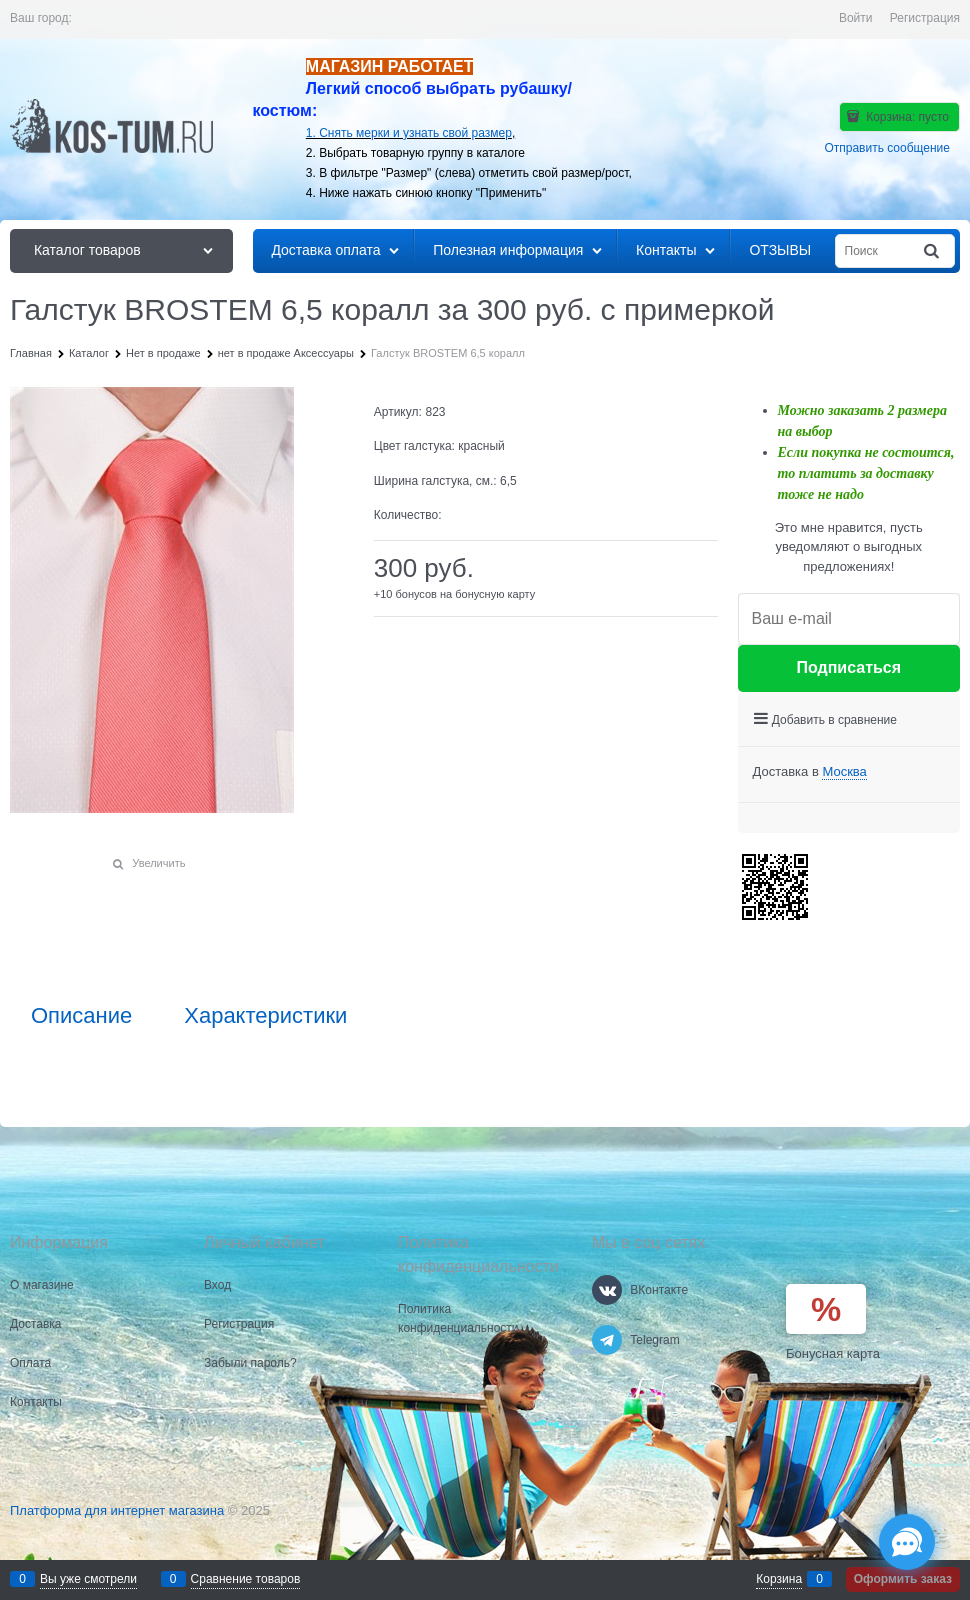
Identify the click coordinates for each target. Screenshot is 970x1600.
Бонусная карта (833, 1353)
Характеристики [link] (265, 1016)
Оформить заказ (903, 1579)
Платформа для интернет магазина (117, 1510)
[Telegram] (607, 1340)
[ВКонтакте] (607, 1290)
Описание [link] (81, 1016)
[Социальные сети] (907, 1542)
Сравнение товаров (246, 1579)
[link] (844, 772)
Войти (856, 18)
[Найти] (933, 251)
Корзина (779, 1579)
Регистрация (925, 18)
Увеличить (158, 863)
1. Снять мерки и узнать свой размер (409, 133)
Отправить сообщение (887, 148)
